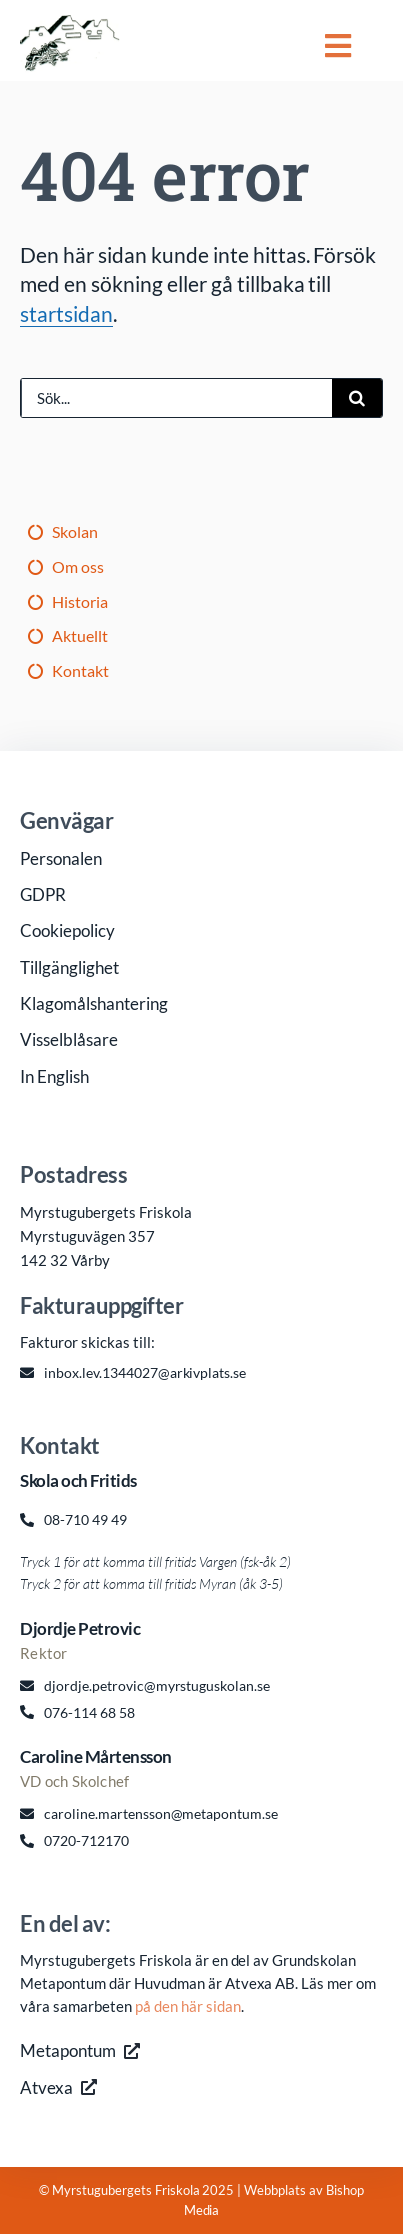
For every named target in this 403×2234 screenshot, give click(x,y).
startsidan (66, 313)
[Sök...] (176, 398)
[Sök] (357, 398)
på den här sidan (188, 2006)
